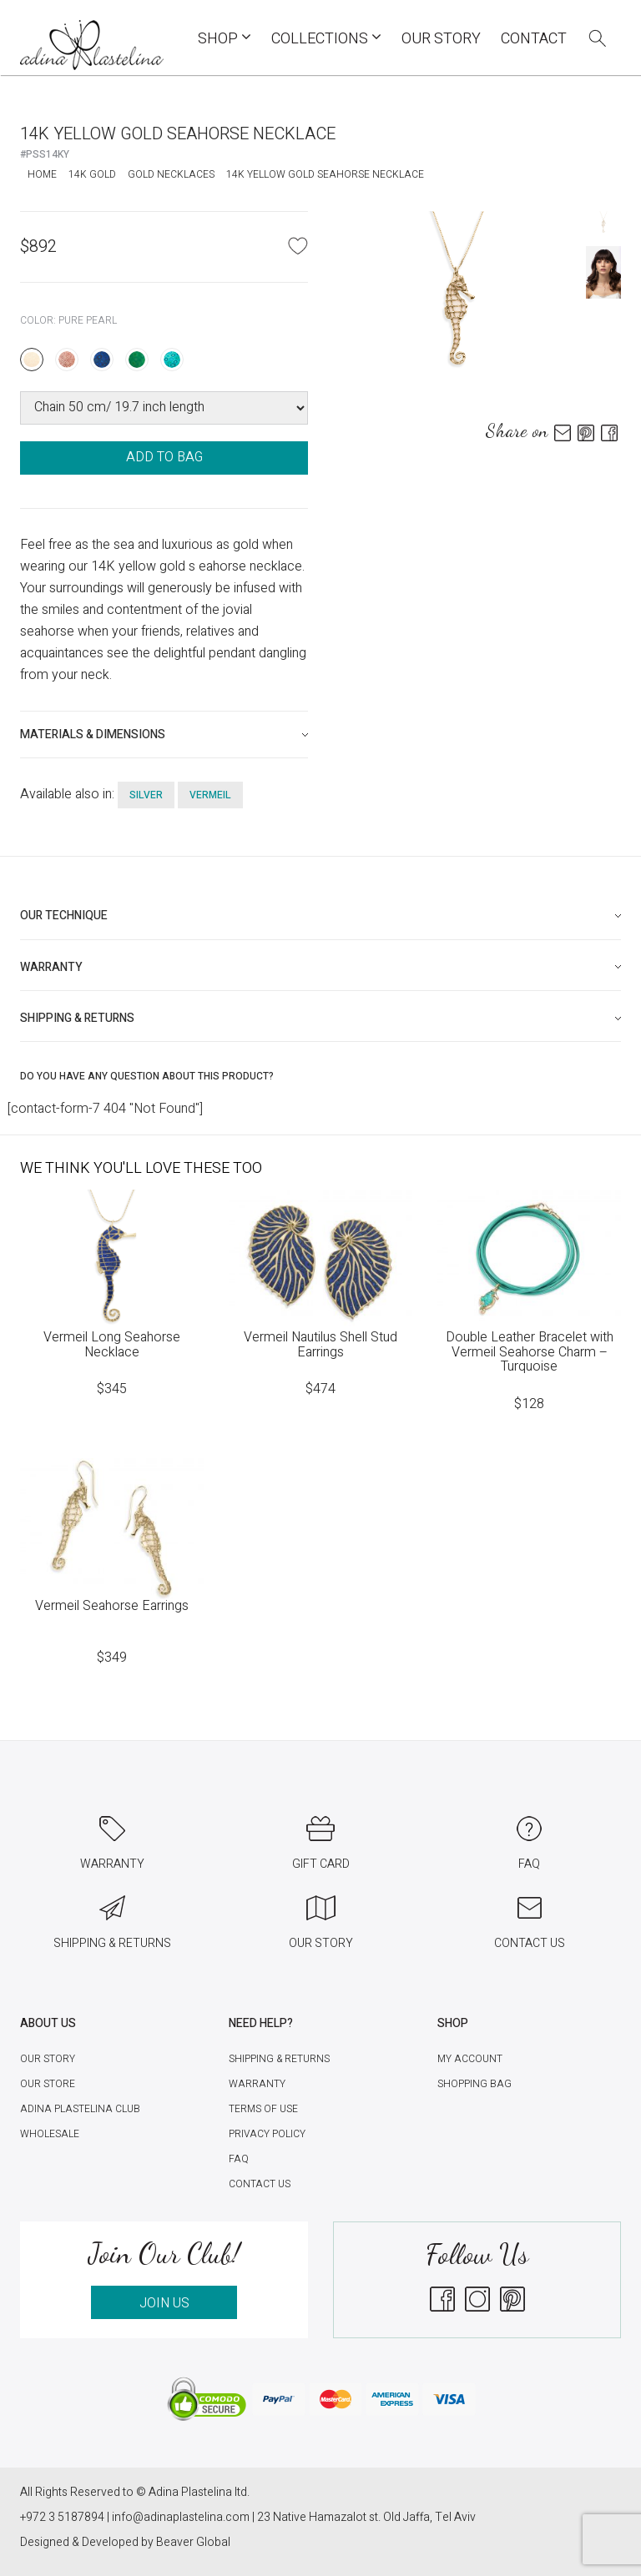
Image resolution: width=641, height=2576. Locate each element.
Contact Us (259, 2183)
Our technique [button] (64, 915)
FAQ (239, 2158)
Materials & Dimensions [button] (92, 734)
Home (42, 174)
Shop (224, 39)
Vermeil (210, 794)
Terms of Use (263, 2108)
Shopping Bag (474, 2083)
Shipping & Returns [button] (77, 1018)
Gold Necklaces (171, 174)
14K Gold (92, 174)
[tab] (164, 734)
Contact (534, 39)
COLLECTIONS (326, 39)
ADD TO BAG (164, 457)
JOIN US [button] (164, 2303)
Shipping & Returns (279, 2058)
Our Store (47, 2083)
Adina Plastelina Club (80, 2108)
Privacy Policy (267, 2133)
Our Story (441, 39)
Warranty (257, 2083)
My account (469, 2058)
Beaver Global (193, 2542)
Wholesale (49, 2133)
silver (146, 794)
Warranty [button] (51, 967)
